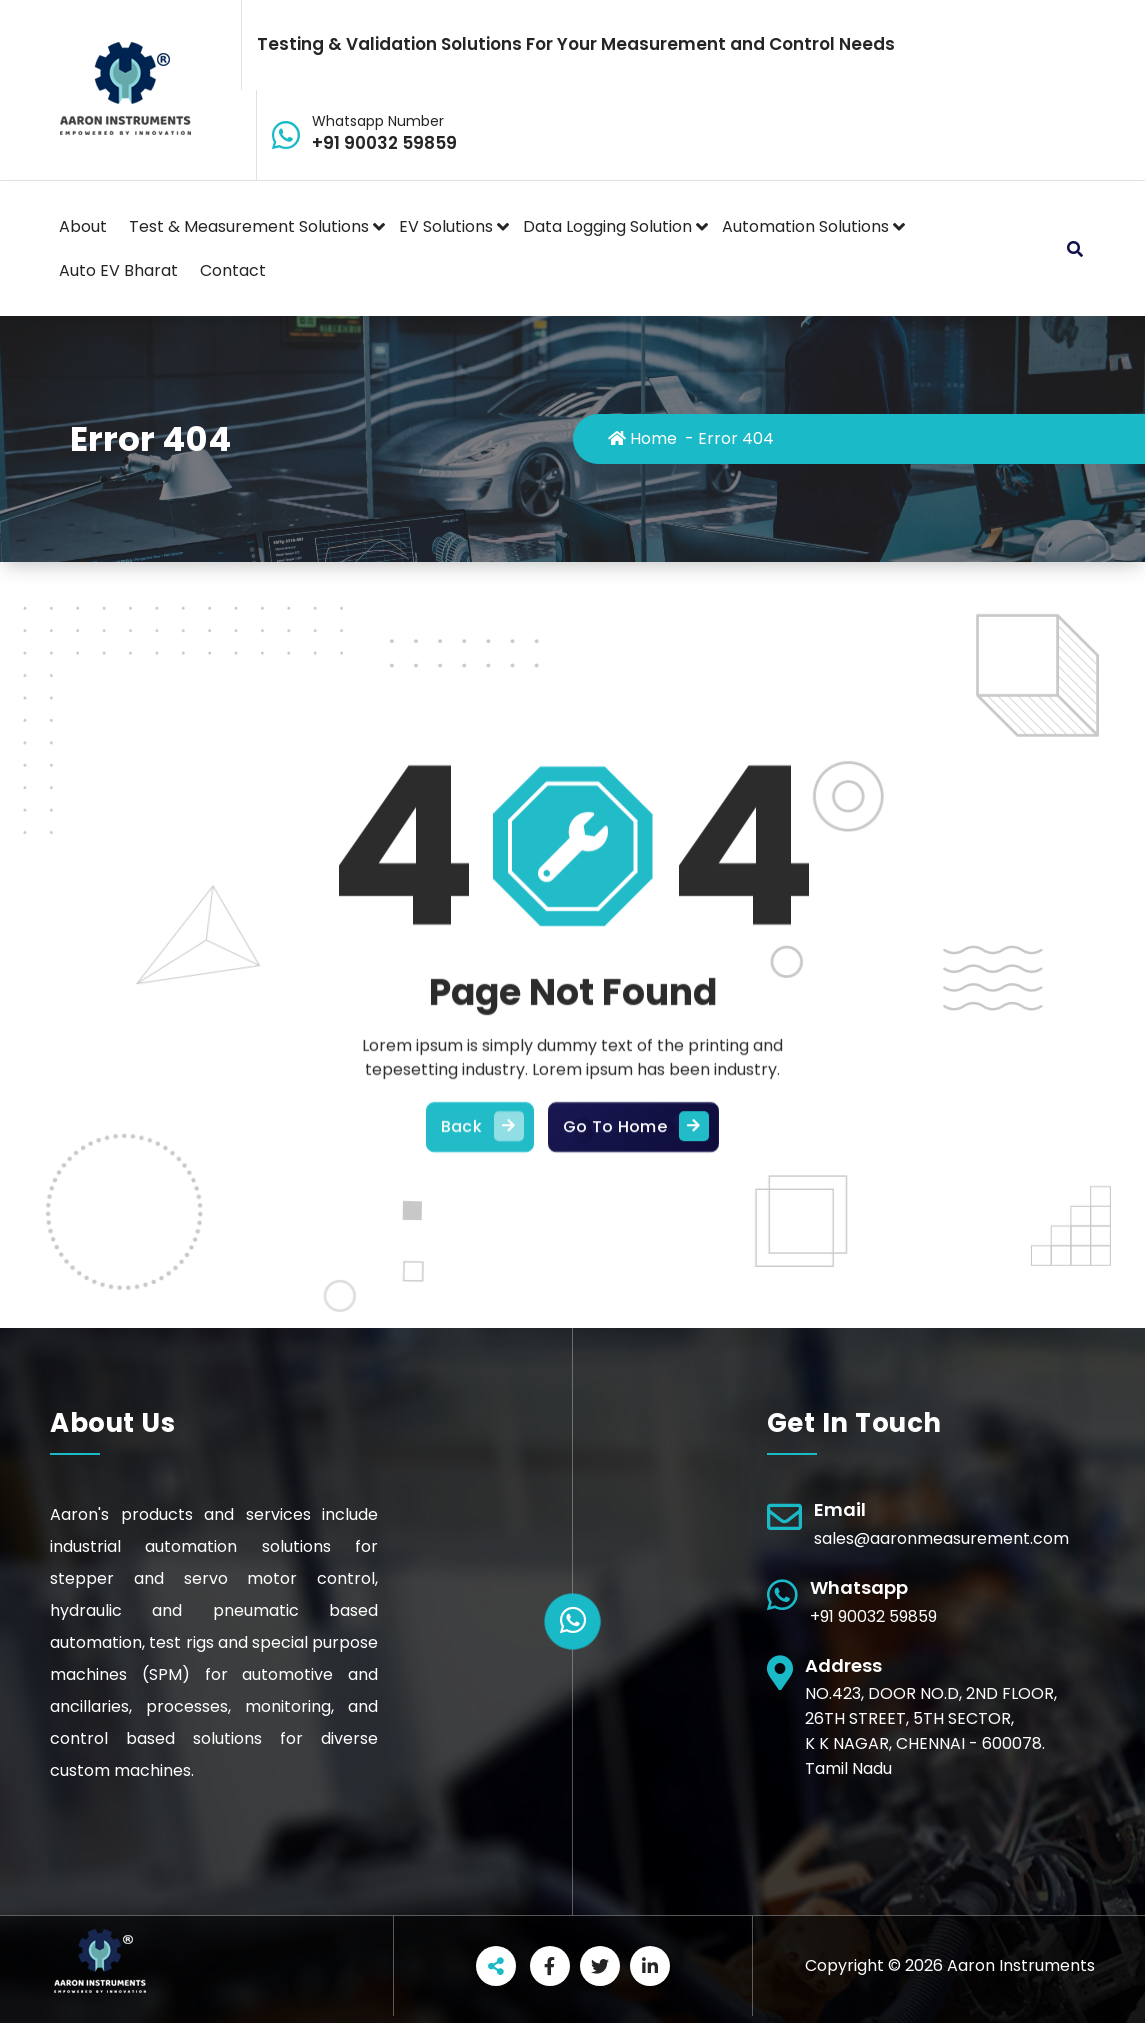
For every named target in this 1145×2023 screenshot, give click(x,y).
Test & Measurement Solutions (249, 226)
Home (642, 438)
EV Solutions (446, 226)
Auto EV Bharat (118, 270)
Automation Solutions (805, 226)
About (83, 226)
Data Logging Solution (607, 226)
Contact (233, 270)
